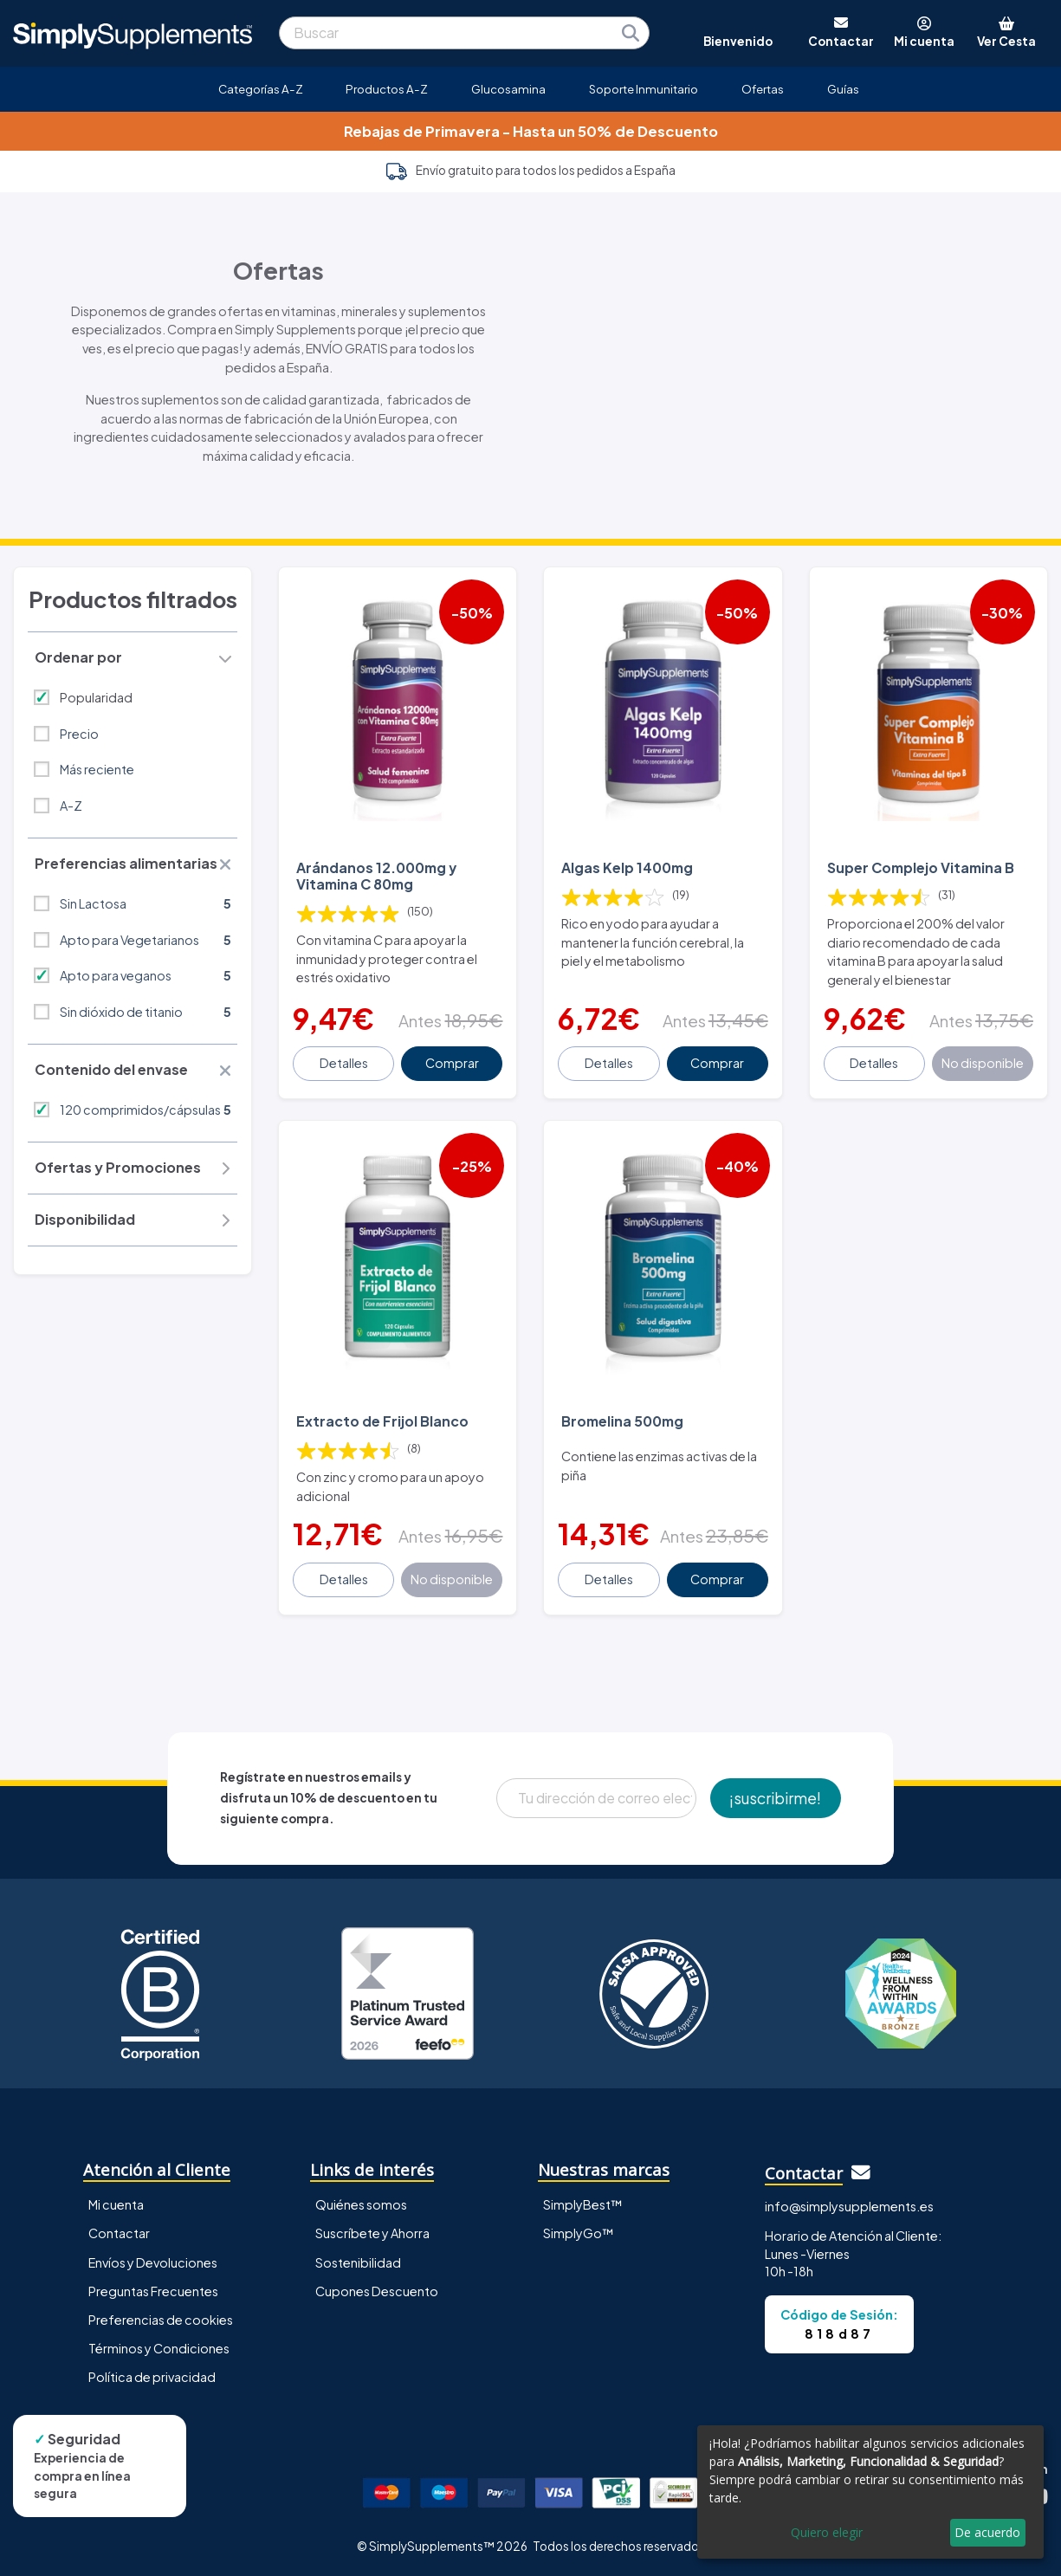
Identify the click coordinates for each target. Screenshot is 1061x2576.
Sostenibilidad (358, 2262)
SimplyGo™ (578, 2233)
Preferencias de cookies (160, 2319)
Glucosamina (508, 88)
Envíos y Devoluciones (152, 2262)
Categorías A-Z (260, 88)
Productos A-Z (387, 88)
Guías (843, 88)
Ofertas (762, 88)
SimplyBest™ (583, 2204)
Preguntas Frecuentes (153, 2291)
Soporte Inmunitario (643, 88)
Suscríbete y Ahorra (372, 2233)
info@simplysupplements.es (849, 2206)
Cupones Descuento (376, 2291)
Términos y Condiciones (159, 2348)
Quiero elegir (827, 2532)
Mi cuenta (116, 2204)
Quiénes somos (361, 2204)
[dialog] (870, 2492)
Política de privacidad (152, 2377)
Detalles (344, 1063)
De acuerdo (987, 2532)
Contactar (119, 2233)
